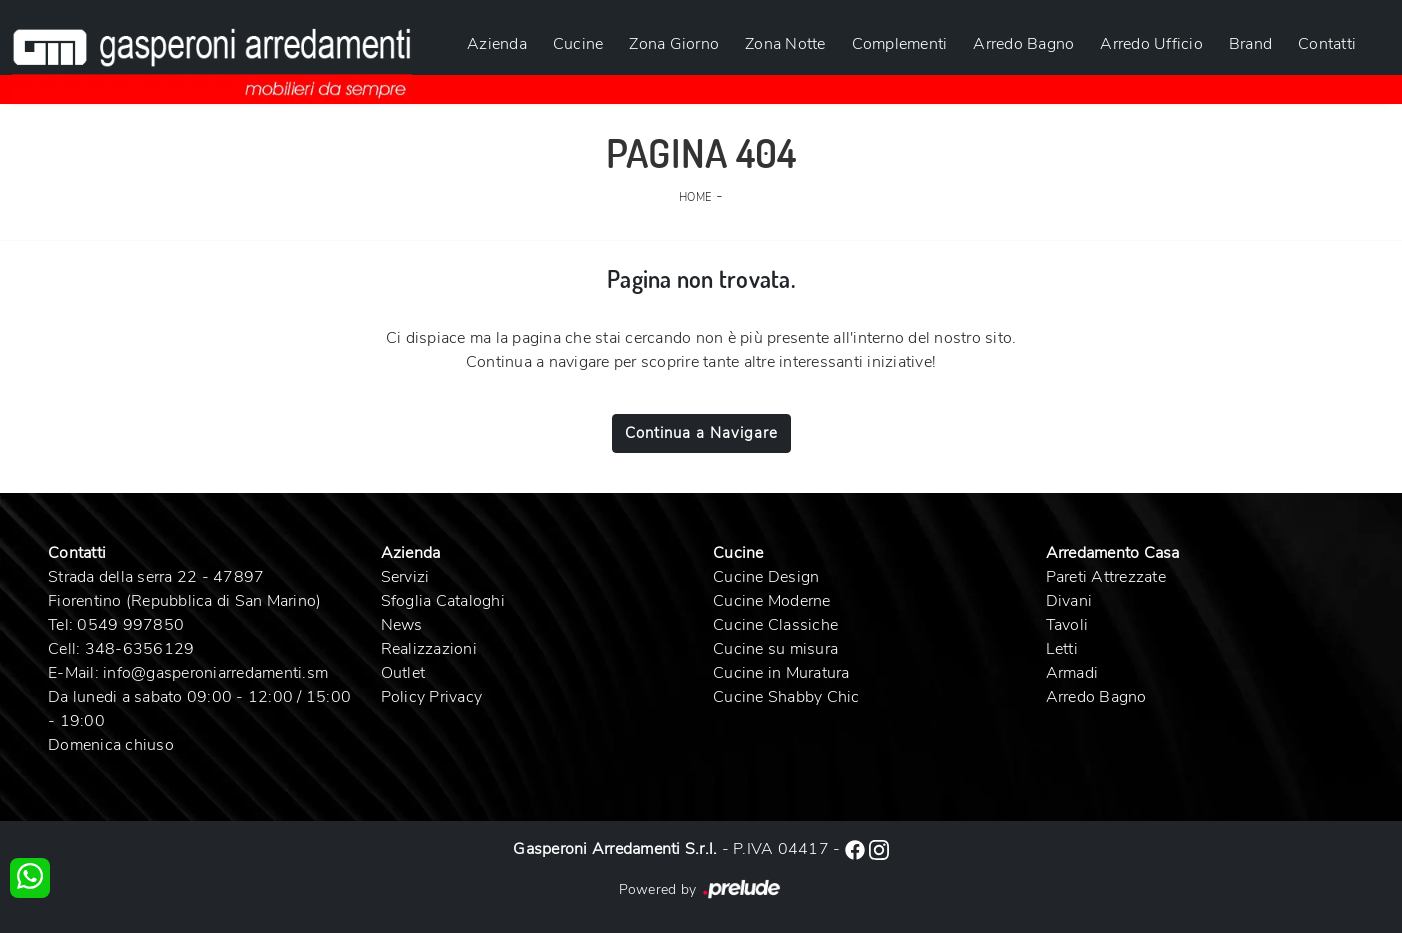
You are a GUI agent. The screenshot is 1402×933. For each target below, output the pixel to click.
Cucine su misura (775, 649)
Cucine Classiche (775, 625)
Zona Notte (785, 44)
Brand (1250, 44)
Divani (1069, 601)
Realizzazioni (429, 649)
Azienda (497, 44)
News (402, 625)
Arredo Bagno (1023, 44)
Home (695, 197)
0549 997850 (130, 625)
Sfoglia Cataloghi (443, 601)
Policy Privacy (432, 697)
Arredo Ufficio (1151, 44)
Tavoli (1067, 625)
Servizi (405, 577)
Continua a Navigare (701, 433)
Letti (1062, 649)
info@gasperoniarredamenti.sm (215, 673)
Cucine (578, 44)
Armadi (1072, 673)
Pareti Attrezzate (1106, 577)
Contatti (1327, 44)
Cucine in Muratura (781, 673)
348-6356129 (140, 649)
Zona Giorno (674, 44)
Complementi (900, 44)
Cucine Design (766, 577)
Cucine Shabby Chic (786, 697)
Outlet (403, 673)
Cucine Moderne (772, 601)
